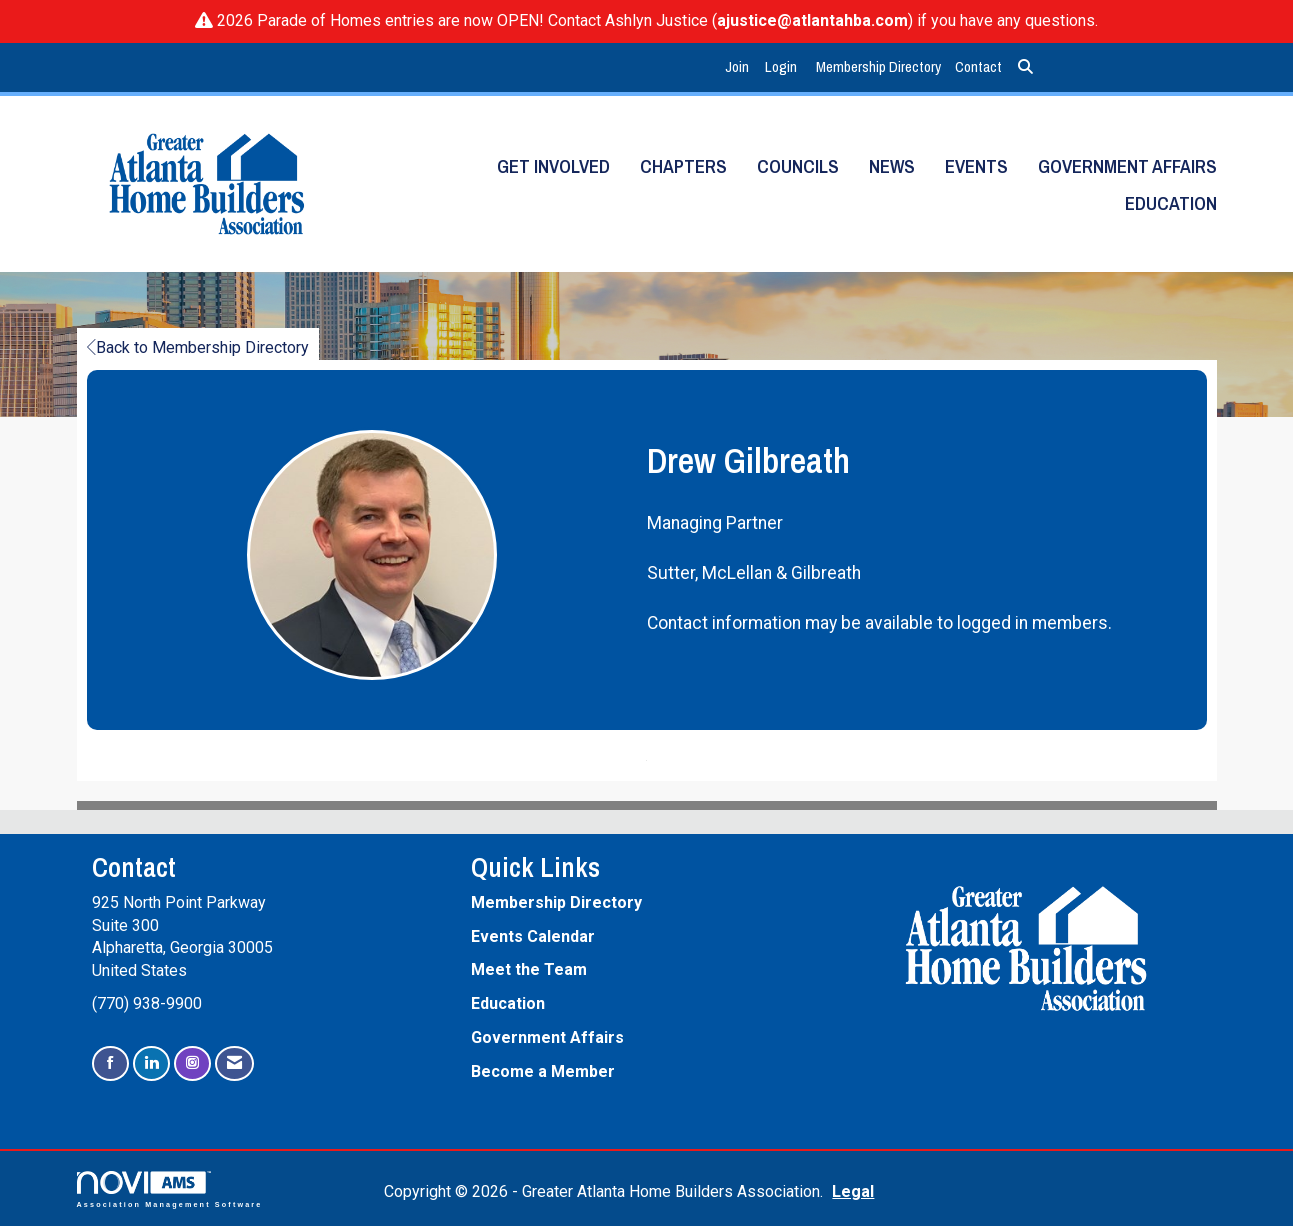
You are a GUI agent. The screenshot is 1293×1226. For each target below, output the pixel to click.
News (892, 166)
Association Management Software (170, 1189)
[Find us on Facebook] (110, 1063)
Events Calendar (533, 936)
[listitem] (739, 67)
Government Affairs (1127, 166)
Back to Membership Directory (198, 347)
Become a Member (543, 1071)
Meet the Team (529, 969)
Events (976, 166)
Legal (853, 1191)
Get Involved (553, 166)
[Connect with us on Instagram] (192, 1063)
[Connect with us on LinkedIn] (151, 1063)
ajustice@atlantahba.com (812, 20)
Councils (798, 166)
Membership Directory (878, 66)
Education (1171, 203)
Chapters (683, 166)
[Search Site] (1025, 67)
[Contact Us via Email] (234, 1063)
